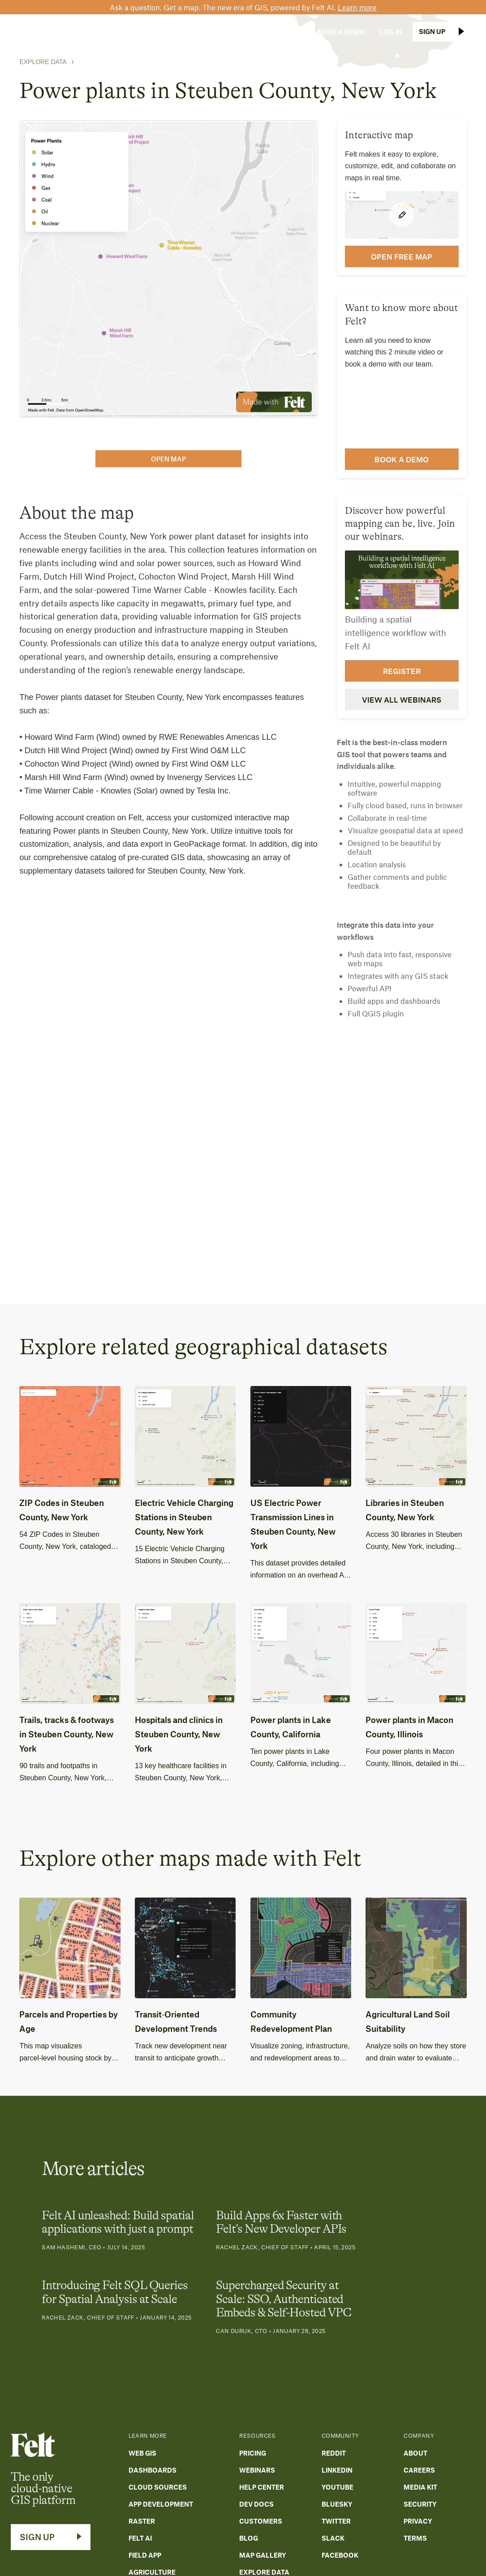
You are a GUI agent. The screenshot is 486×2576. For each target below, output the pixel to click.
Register (402, 670)
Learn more (357, 7)
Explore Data (42, 61)
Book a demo (401, 459)
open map (168, 459)
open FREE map (401, 256)
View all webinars (401, 699)
